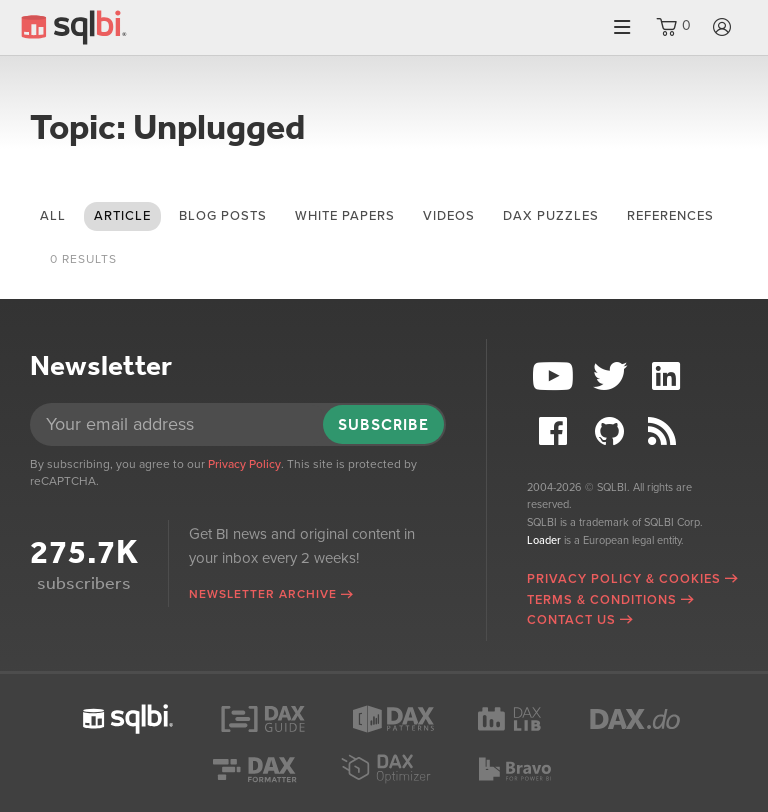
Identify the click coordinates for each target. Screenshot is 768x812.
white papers (345, 216)
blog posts (223, 216)
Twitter (612, 376)
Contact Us (571, 620)
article (122, 216)
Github (612, 431)
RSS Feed (669, 431)
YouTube (555, 376)
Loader (544, 540)
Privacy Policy (244, 464)
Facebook (555, 431)
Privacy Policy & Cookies (624, 579)
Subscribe (383, 424)
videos (449, 216)
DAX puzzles (551, 216)
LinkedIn (669, 376)
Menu (622, 27)
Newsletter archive (263, 594)
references (670, 216)
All (53, 216)
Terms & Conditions (602, 600)
